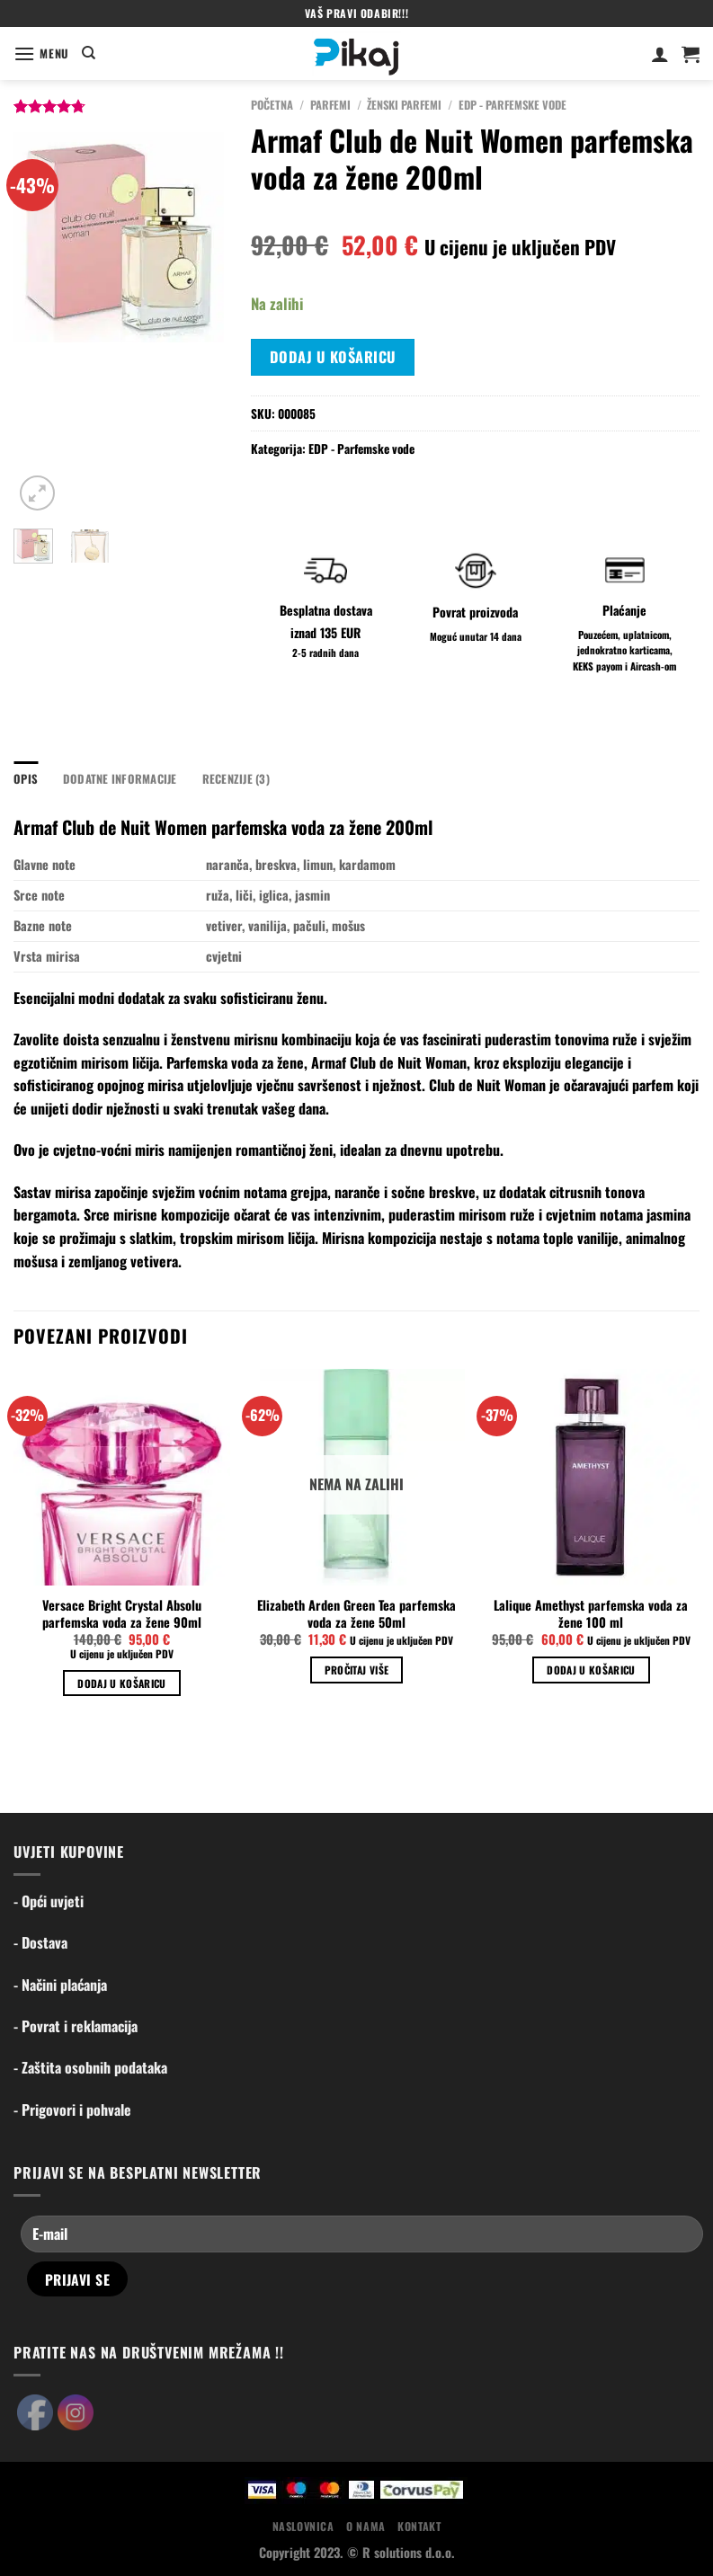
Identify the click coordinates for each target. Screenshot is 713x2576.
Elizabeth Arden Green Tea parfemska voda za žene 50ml (356, 1613)
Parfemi (330, 104)
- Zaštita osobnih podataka (90, 2067)
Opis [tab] (25, 778)
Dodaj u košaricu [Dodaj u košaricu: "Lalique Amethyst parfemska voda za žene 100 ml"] (591, 1669)
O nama (366, 2526)
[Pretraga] (88, 53)
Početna (272, 104)
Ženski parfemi (404, 104)
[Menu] (41, 53)
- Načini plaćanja (60, 1984)
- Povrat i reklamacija (75, 2026)
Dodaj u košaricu (333, 357)
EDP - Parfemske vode (512, 104)
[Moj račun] (660, 54)
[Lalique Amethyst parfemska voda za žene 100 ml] (591, 1477)
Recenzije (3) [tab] (236, 778)
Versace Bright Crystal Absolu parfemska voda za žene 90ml (121, 1613)
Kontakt (419, 2526)
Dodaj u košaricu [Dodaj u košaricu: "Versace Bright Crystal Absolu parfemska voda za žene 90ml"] (121, 1683)
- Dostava (40, 1942)
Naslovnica (303, 2526)
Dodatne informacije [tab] (120, 778)
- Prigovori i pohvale (72, 2109)
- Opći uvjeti (48, 1901)
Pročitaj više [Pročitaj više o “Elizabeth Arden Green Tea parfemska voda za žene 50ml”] (357, 1669)
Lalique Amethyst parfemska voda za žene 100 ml (591, 1613)
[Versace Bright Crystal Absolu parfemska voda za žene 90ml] (121, 1477)
